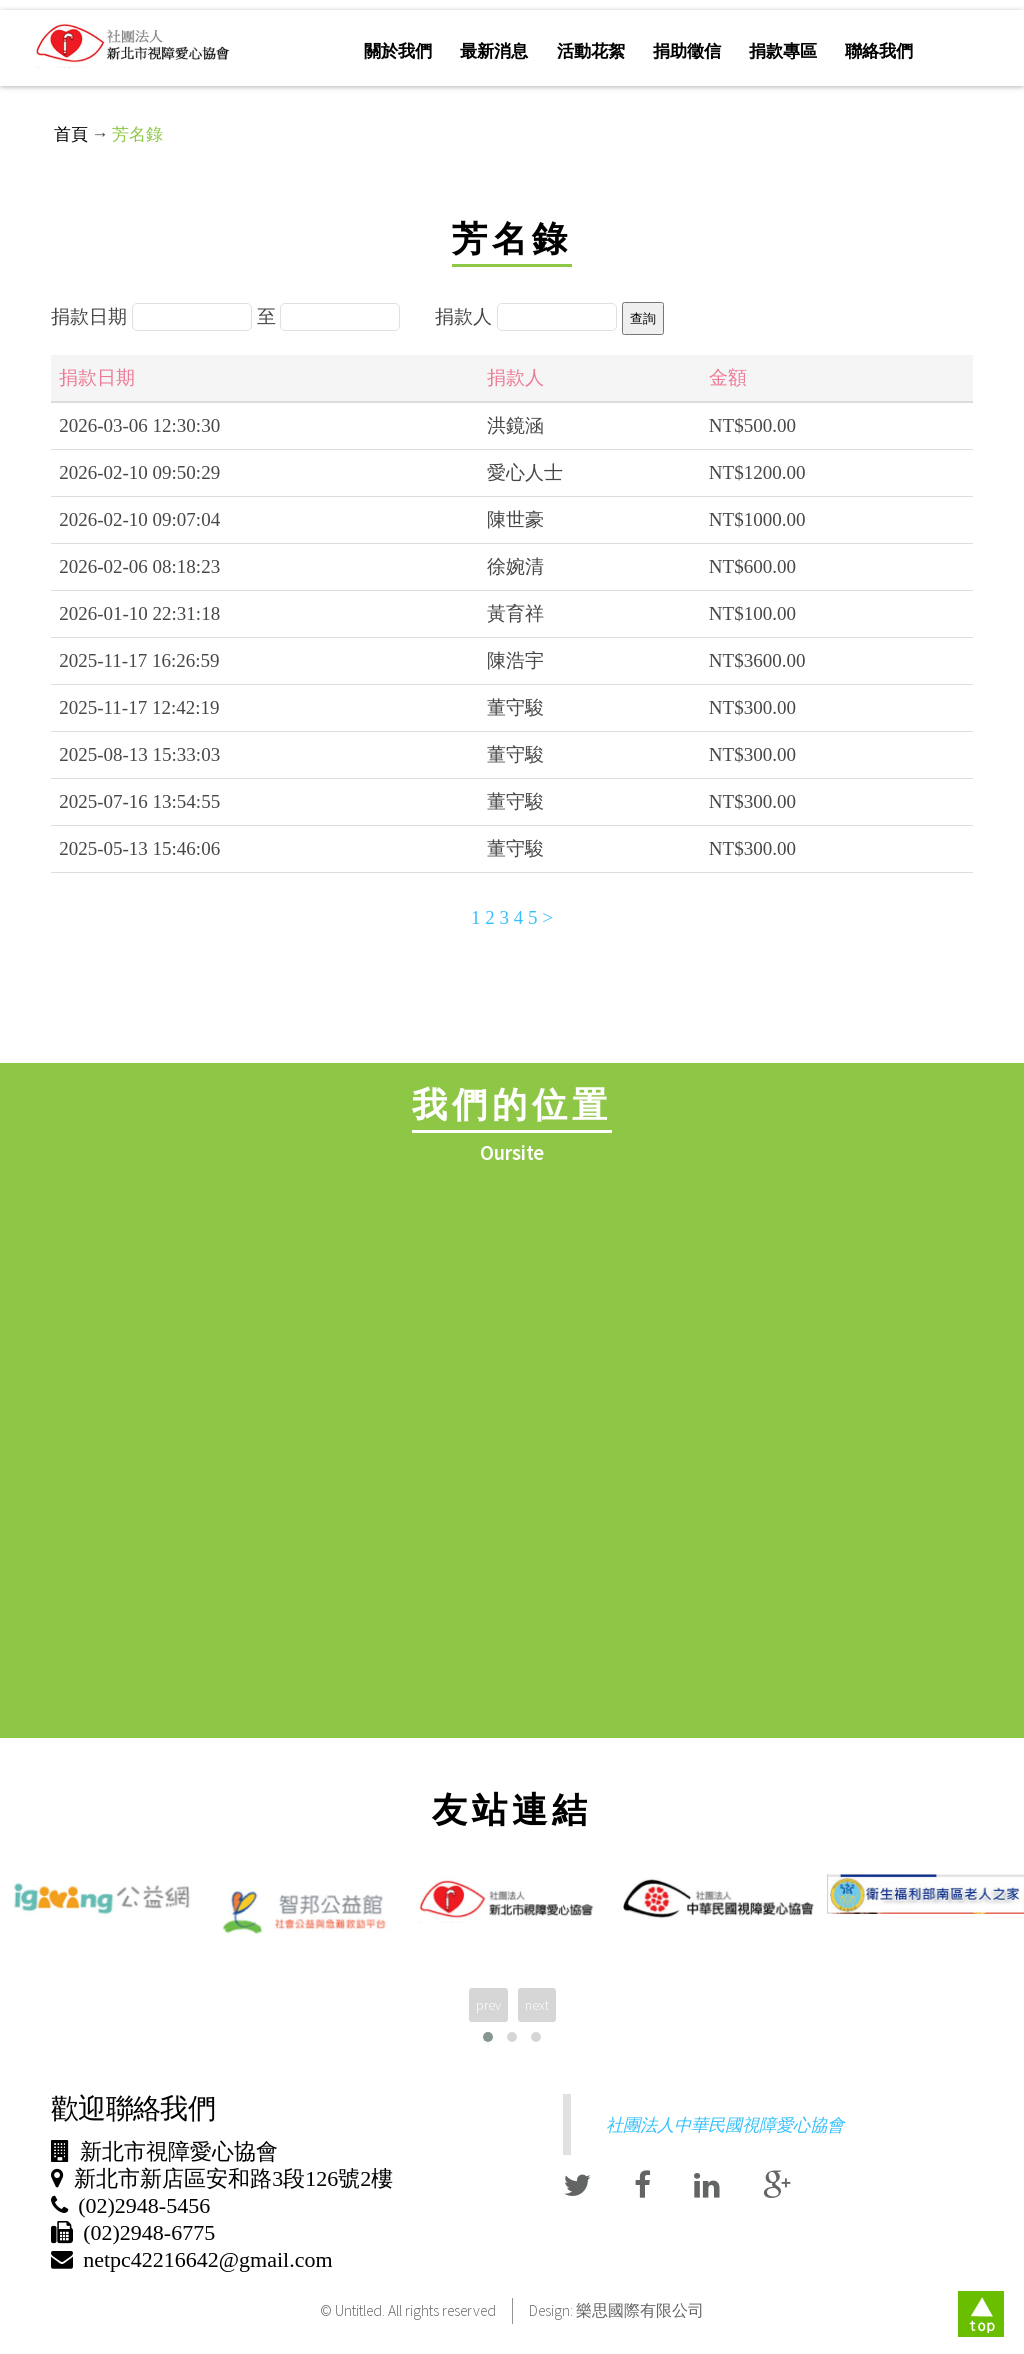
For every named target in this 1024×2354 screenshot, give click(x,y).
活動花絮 (591, 51)
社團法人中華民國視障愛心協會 (725, 2125)
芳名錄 (137, 134)
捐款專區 (783, 51)
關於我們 (398, 51)
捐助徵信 (687, 51)
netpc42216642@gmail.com (207, 2259)
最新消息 (494, 51)
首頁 (71, 134)
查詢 (643, 318)
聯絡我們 (879, 51)
